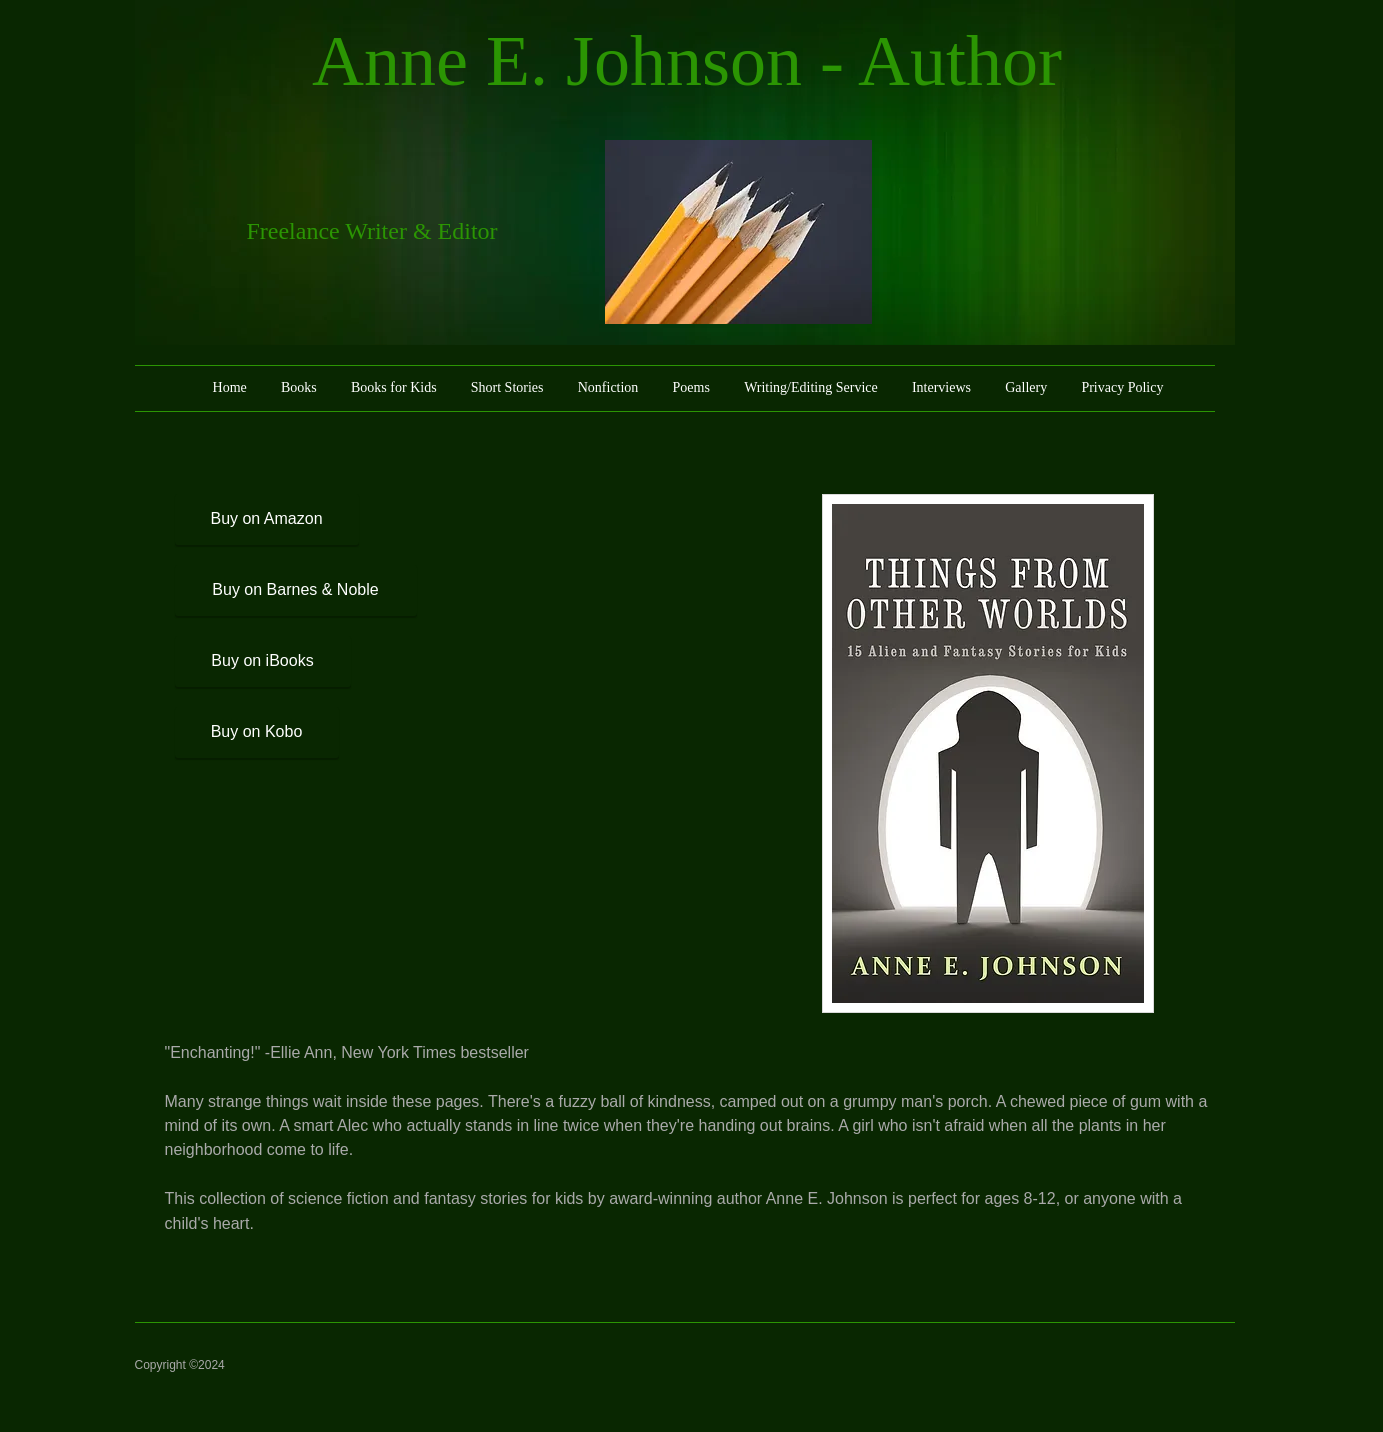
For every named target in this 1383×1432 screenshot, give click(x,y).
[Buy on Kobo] (257, 732)
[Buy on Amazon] (267, 519)
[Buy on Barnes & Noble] (296, 590)
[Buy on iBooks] (263, 661)
